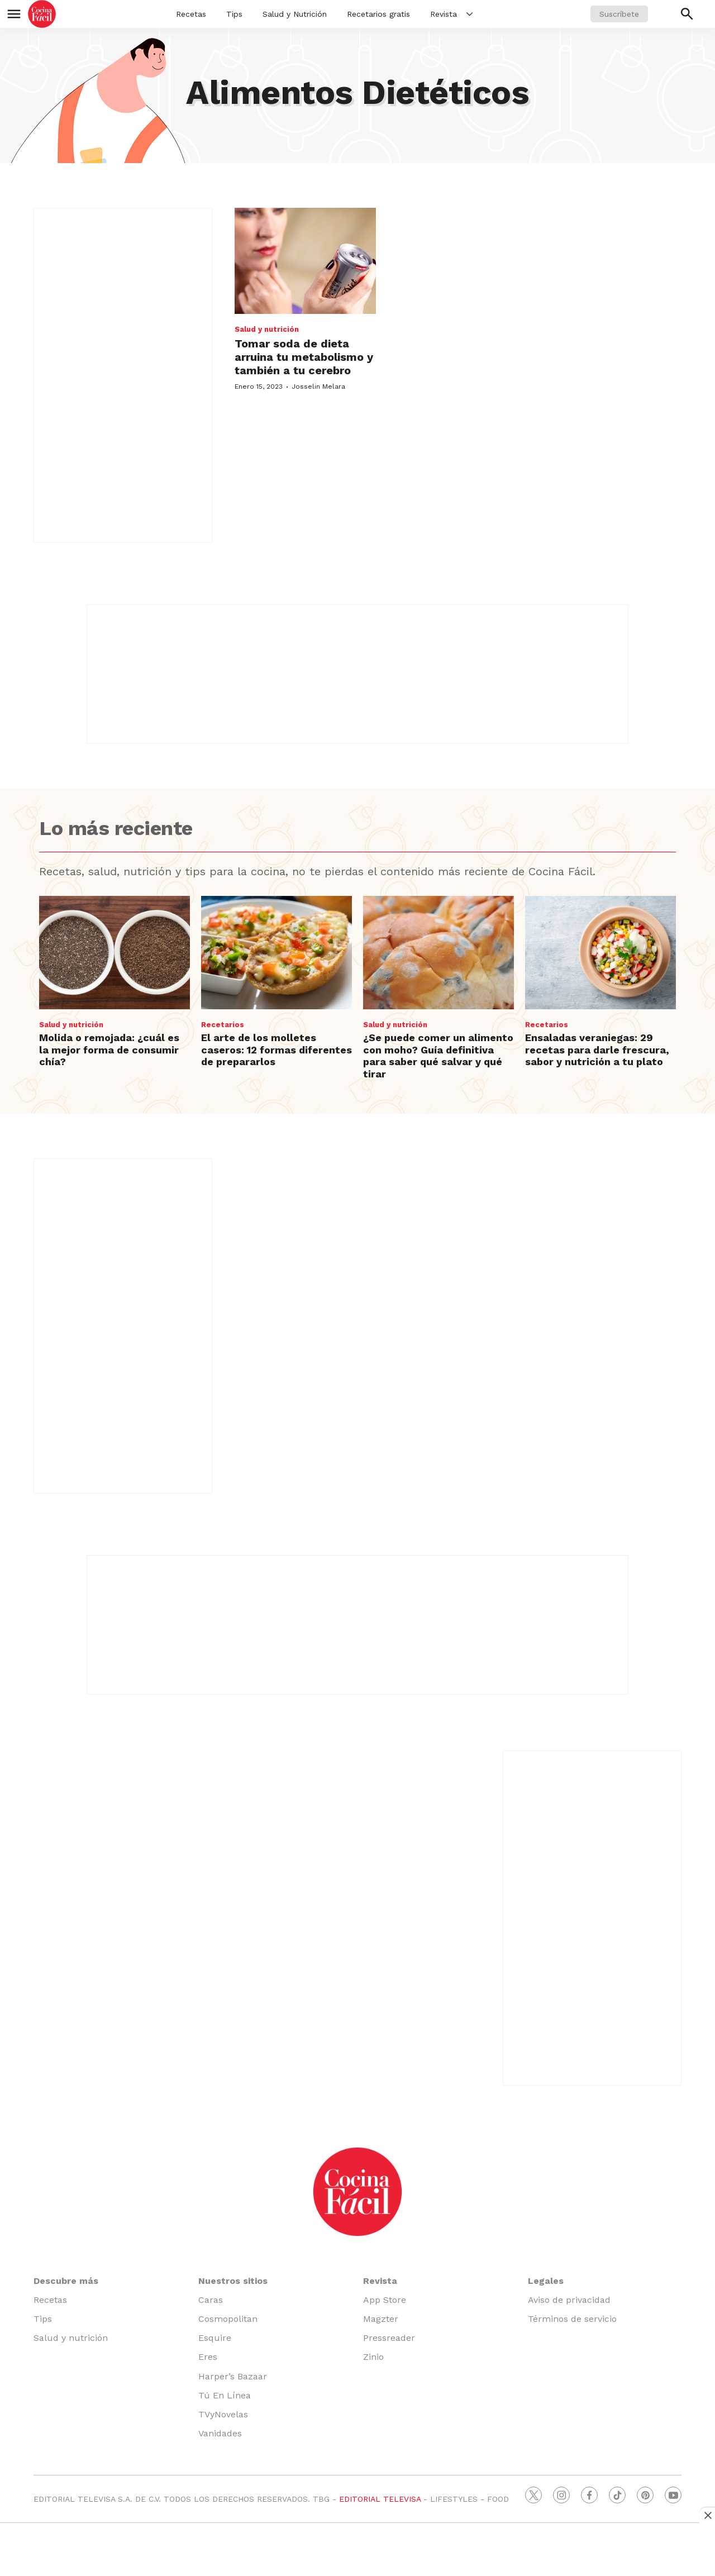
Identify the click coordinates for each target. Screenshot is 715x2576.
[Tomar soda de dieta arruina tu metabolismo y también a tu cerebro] (305, 261)
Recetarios (222, 1024)
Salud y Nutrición (295, 13)
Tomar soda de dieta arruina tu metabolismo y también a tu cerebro (304, 357)
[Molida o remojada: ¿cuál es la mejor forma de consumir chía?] (114, 952)
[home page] (42, 14)
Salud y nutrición (267, 329)
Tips (234, 13)
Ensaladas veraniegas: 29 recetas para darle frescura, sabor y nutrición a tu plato (597, 1049)
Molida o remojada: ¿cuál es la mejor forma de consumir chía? (109, 1049)
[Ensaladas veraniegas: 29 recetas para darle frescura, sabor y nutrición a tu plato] (600, 952)
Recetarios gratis (378, 13)
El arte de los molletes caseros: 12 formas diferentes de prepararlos (276, 1049)
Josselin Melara (318, 386)
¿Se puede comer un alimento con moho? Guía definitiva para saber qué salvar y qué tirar (438, 1056)
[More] (469, 14)
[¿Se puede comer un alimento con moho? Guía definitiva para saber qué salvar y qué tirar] (438, 952)
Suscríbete (619, 13)
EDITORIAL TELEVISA (380, 2498)
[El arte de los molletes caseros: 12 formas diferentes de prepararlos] (276, 952)
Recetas (191, 13)
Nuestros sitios (233, 2281)
